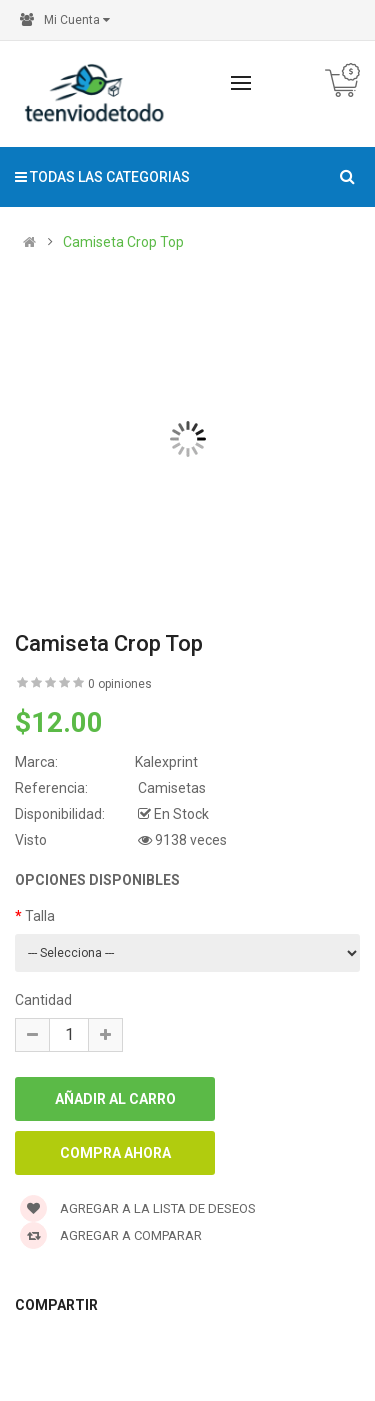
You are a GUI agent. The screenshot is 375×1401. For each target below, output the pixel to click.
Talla (40, 916)
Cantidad (43, 1000)
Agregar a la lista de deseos (138, 1208)
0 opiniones (120, 684)
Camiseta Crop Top (123, 242)
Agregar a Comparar (111, 1235)
